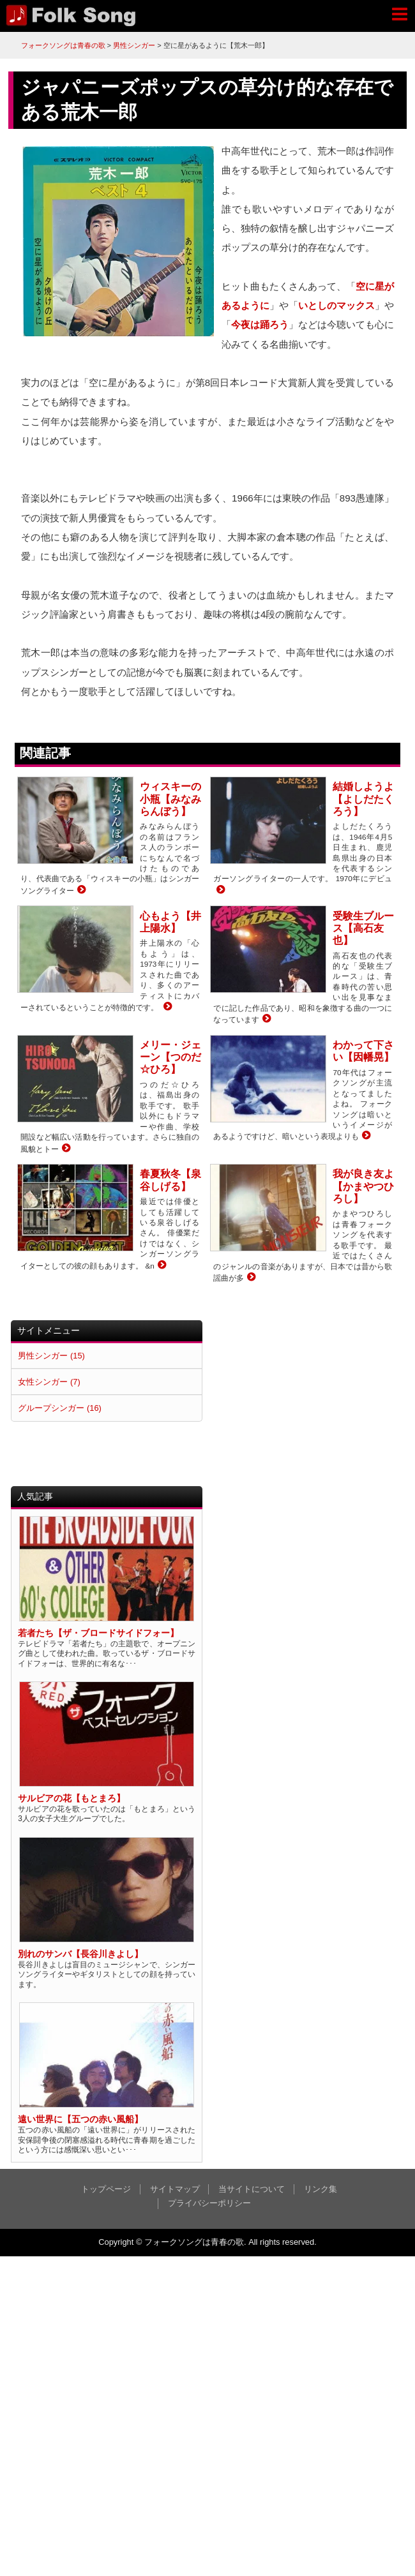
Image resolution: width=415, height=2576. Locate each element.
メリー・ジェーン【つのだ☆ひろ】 (170, 1057)
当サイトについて (251, 2189)
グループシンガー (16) (59, 1408)
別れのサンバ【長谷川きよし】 (80, 1954)
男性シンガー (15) (51, 1355)
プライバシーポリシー (209, 2203)
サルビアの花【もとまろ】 (71, 1798)
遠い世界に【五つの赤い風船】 (80, 2119)
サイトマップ (175, 2189)
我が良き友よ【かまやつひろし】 (363, 1185)
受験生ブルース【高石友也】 (363, 928)
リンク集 (320, 2189)
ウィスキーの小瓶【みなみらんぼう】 (170, 798)
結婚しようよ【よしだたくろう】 (363, 798)
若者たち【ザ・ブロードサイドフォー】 (98, 1633)
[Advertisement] (304, 1400)
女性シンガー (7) (49, 1382)
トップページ (106, 2189)
